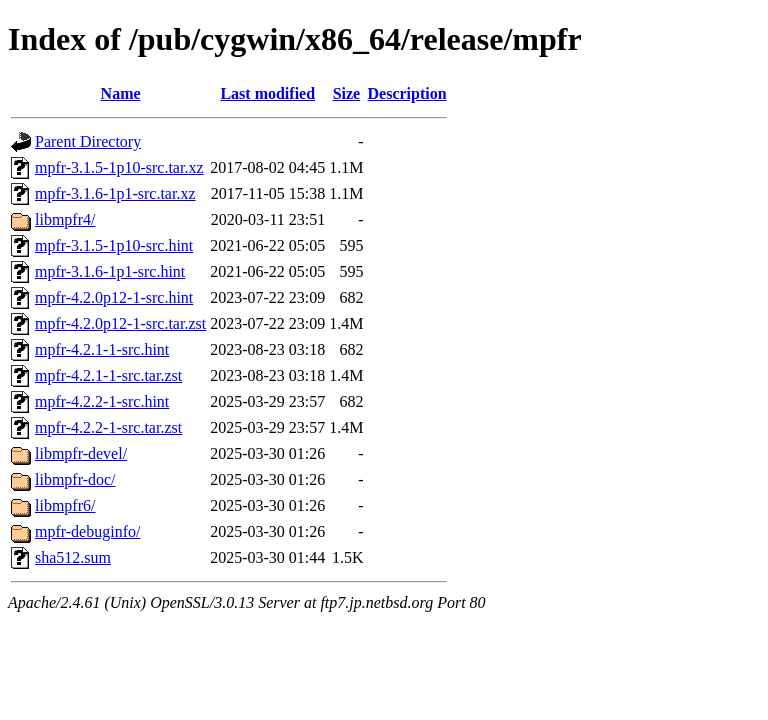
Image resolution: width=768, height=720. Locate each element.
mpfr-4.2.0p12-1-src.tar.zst (120, 323)
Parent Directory (88, 141)
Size (347, 93)
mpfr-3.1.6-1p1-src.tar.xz (115, 193)
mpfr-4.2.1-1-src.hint (102, 349)
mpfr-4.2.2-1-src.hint (102, 401)
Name (121, 93)
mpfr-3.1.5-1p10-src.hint (114, 245)
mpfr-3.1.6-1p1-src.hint (110, 271)
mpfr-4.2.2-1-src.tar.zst (108, 427)
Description (407, 93)
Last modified (267, 93)
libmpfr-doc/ (75, 479)
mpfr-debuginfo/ (87, 531)
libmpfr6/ (65, 505)
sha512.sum (73, 557)
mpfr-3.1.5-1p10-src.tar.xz (119, 167)
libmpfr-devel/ (81, 453)
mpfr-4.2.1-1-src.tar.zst (108, 375)
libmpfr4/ (65, 219)
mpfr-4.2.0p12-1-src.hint (114, 297)
